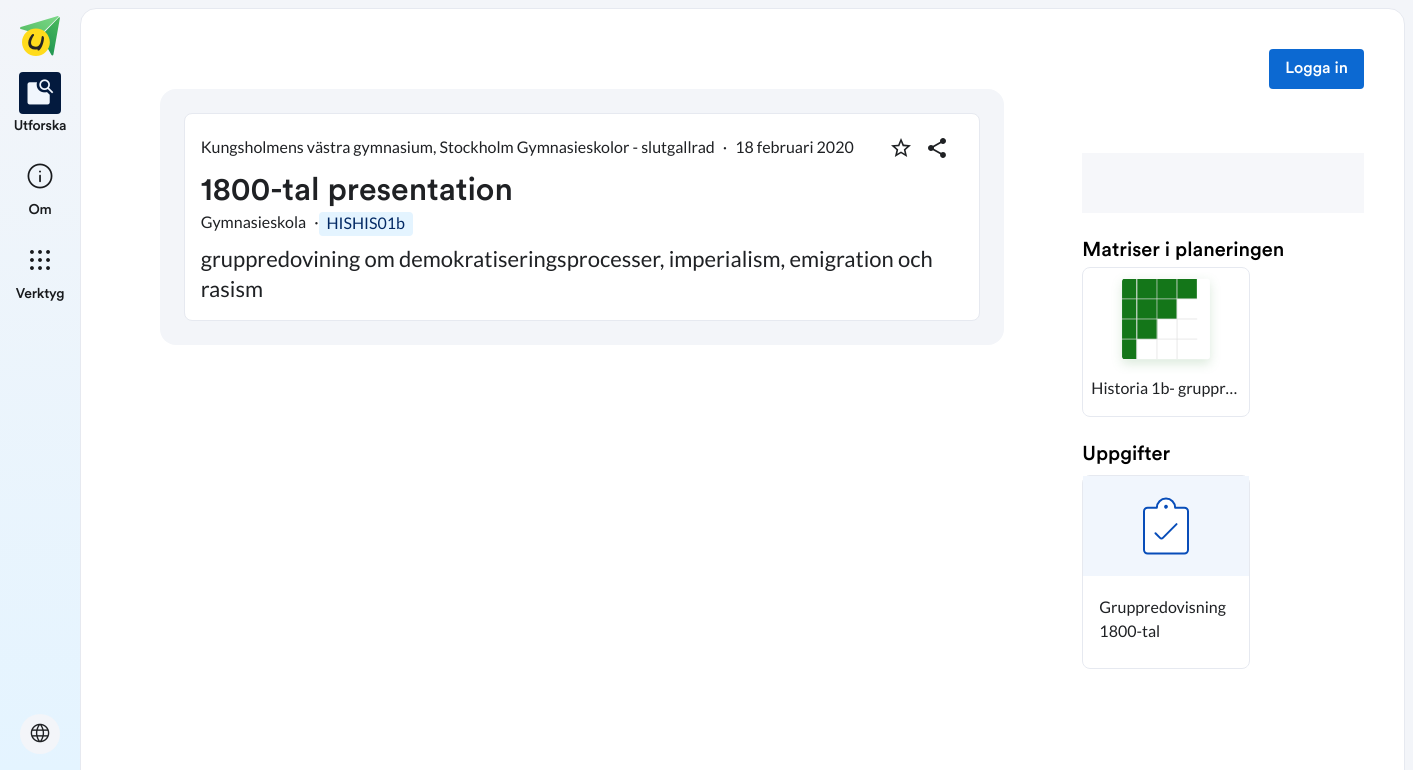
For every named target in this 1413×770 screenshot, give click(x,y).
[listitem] (40, 104)
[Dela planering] (937, 148)
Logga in (1316, 69)
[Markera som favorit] (901, 148)
